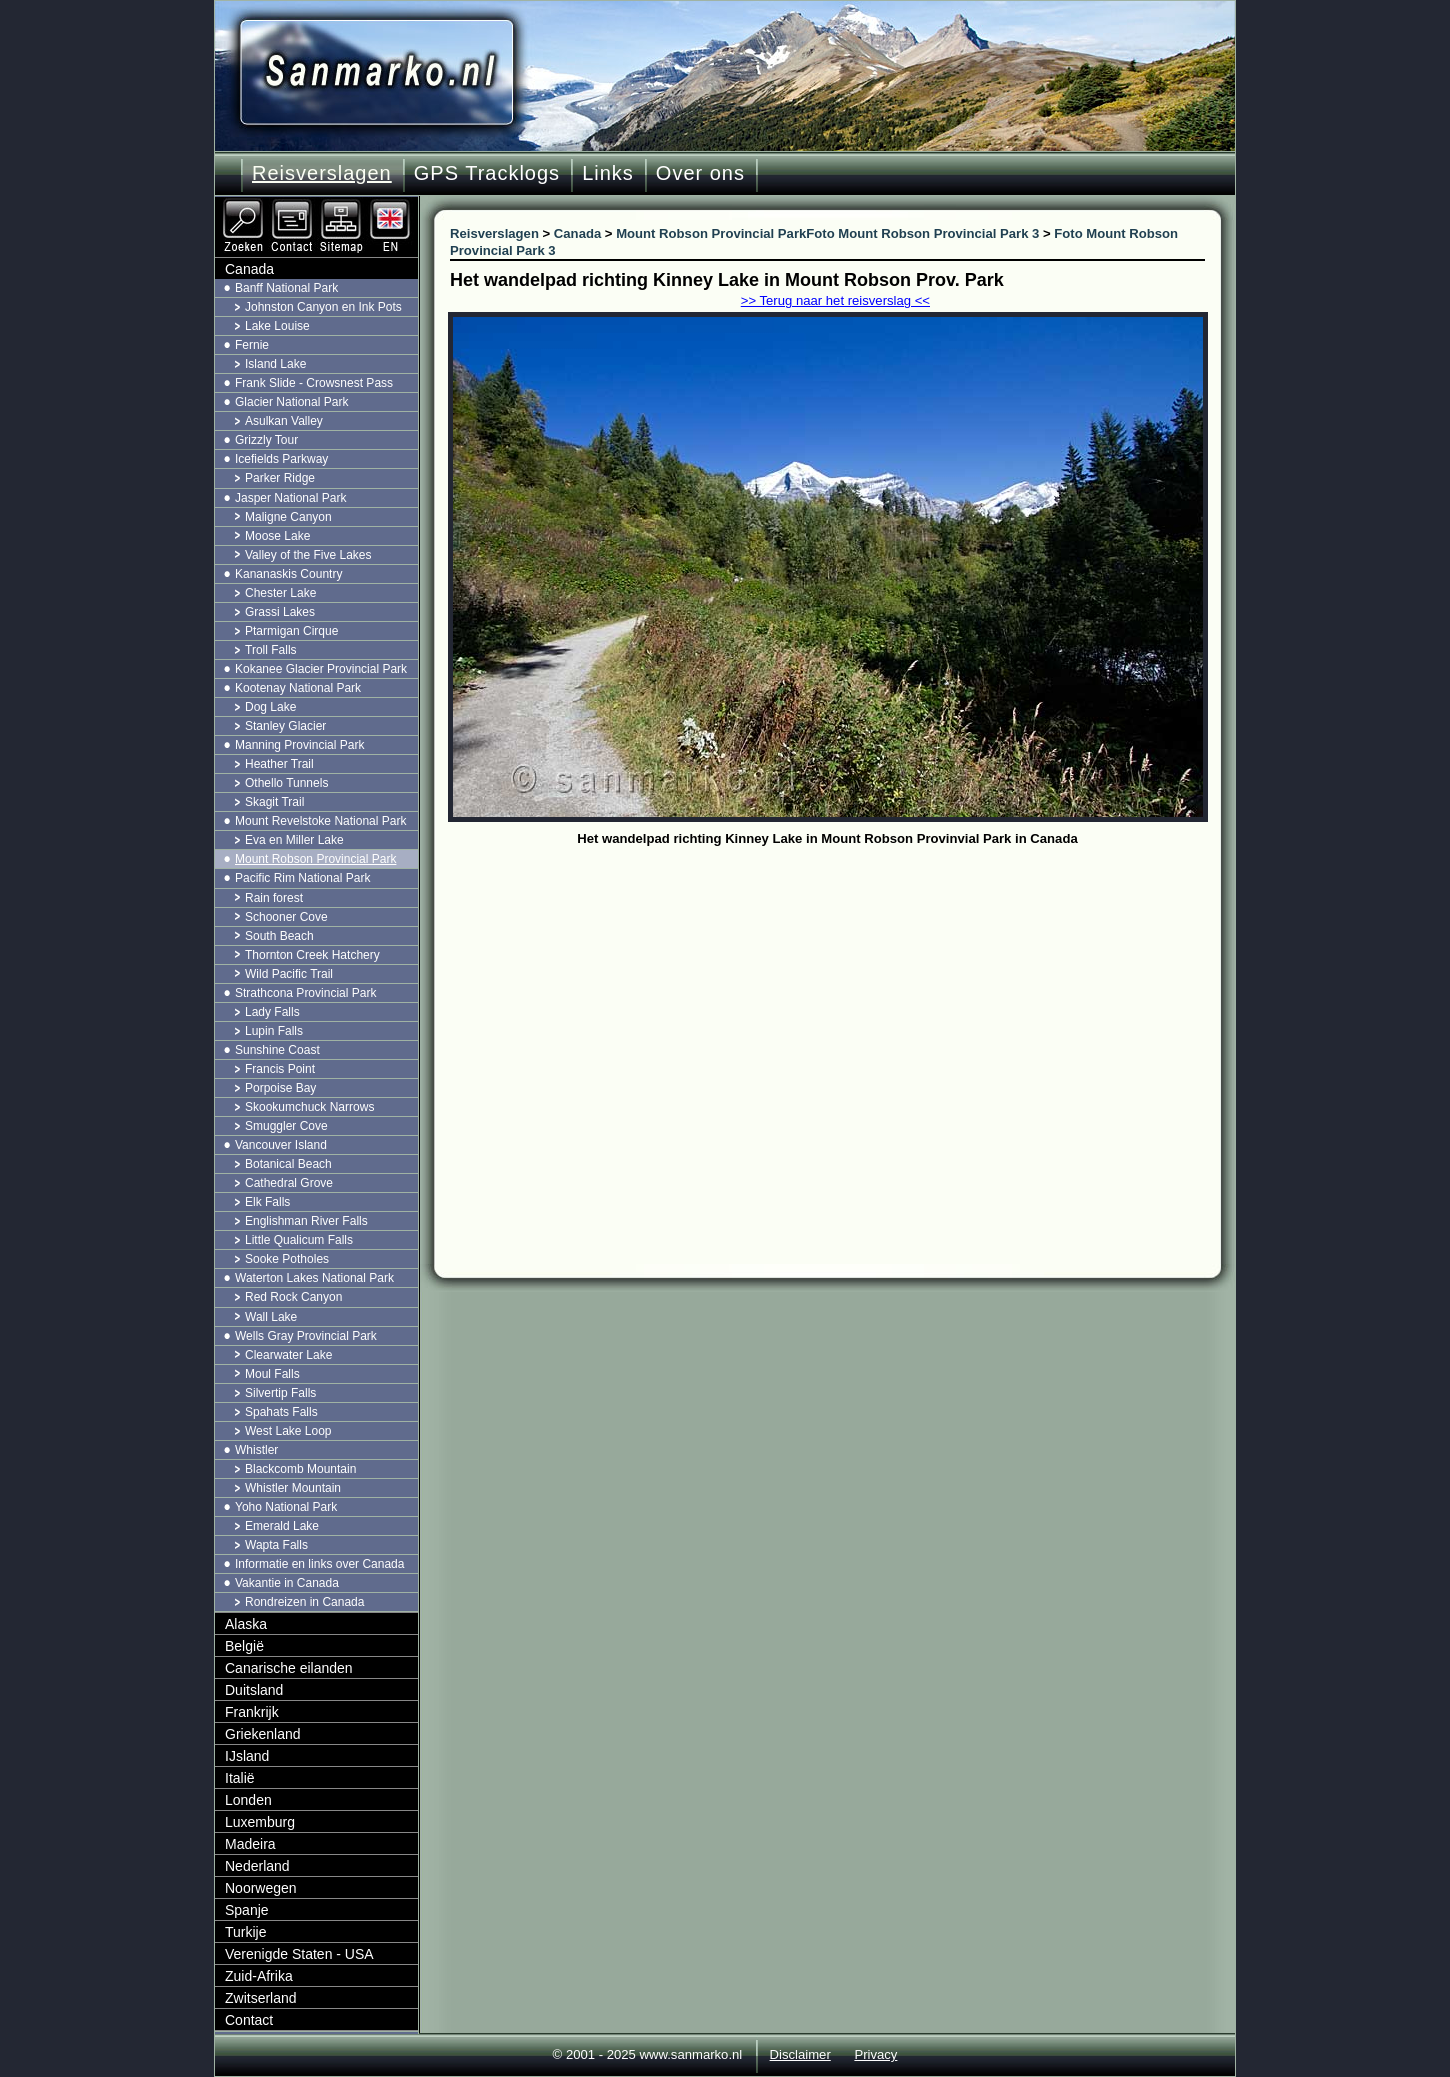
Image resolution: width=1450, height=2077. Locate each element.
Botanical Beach (288, 1164)
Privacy (875, 2054)
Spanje (247, 1910)
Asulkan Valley (284, 421)
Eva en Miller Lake (294, 840)
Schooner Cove (286, 917)
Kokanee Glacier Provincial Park (321, 669)
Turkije (246, 1932)
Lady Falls (272, 1012)
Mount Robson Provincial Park (315, 859)
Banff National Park (286, 288)
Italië (240, 1778)
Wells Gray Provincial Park (306, 1336)
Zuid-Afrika (259, 1976)
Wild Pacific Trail (289, 974)
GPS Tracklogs (487, 173)
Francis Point (280, 1069)
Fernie (252, 345)
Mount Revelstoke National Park (320, 821)
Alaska (246, 1624)
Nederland (257, 1866)
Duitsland (254, 1690)
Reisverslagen (322, 173)
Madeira (250, 1844)
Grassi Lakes (280, 612)
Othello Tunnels (286, 783)
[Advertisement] (842, 1002)
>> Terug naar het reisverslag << (835, 300)
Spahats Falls (281, 1412)
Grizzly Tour (266, 440)
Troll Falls (271, 650)
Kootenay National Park (298, 688)
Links (608, 173)
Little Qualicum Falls (299, 1240)
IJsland (247, 1756)
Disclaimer (800, 2054)
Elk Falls (267, 1202)
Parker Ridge (280, 478)
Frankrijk (252, 1712)
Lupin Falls (274, 1031)
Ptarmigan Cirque (291, 631)
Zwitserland (261, 1998)
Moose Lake (277, 536)
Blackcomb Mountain (300, 1469)
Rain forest (274, 898)
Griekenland (263, 1734)
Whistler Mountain (293, 1488)
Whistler (256, 1450)
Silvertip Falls (280, 1393)
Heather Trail (279, 764)
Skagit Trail (274, 802)
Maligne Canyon (288, 517)
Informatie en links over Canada (319, 1564)
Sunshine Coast (277, 1050)
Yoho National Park (286, 1507)
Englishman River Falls (306, 1221)
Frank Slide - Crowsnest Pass (314, 383)
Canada (249, 269)
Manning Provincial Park (299, 745)
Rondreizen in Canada (304, 1602)
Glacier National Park (291, 402)
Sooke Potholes (287, 1259)
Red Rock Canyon (293, 1297)
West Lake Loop (288, 1431)
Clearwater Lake (288, 1355)
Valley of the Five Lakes (308, 555)
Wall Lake (271, 1317)
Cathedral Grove (289, 1183)
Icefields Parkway (281, 459)
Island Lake (275, 364)
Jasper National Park (290, 498)
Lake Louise (277, 326)
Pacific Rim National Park (302, 878)
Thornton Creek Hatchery (312, 955)
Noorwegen (261, 1888)
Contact (249, 2020)
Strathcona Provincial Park (305, 993)
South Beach (279, 936)
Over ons (700, 173)
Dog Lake (270, 707)
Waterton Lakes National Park (314, 1278)
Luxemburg (260, 1822)
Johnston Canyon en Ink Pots (323, 307)
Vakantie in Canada (287, 1583)
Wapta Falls (276, 1545)
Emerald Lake (282, 1526)
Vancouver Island (281, 1145)
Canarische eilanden (289, 1668)
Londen (248, 1800)
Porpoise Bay (280, 1088)
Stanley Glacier (285, 726)
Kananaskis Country (288, 574)
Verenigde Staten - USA (299, 1954)
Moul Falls (272, 1374)
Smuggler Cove (286, 1126)
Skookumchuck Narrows (309, 1107)
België (244, 1646)
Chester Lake (280, 593)
